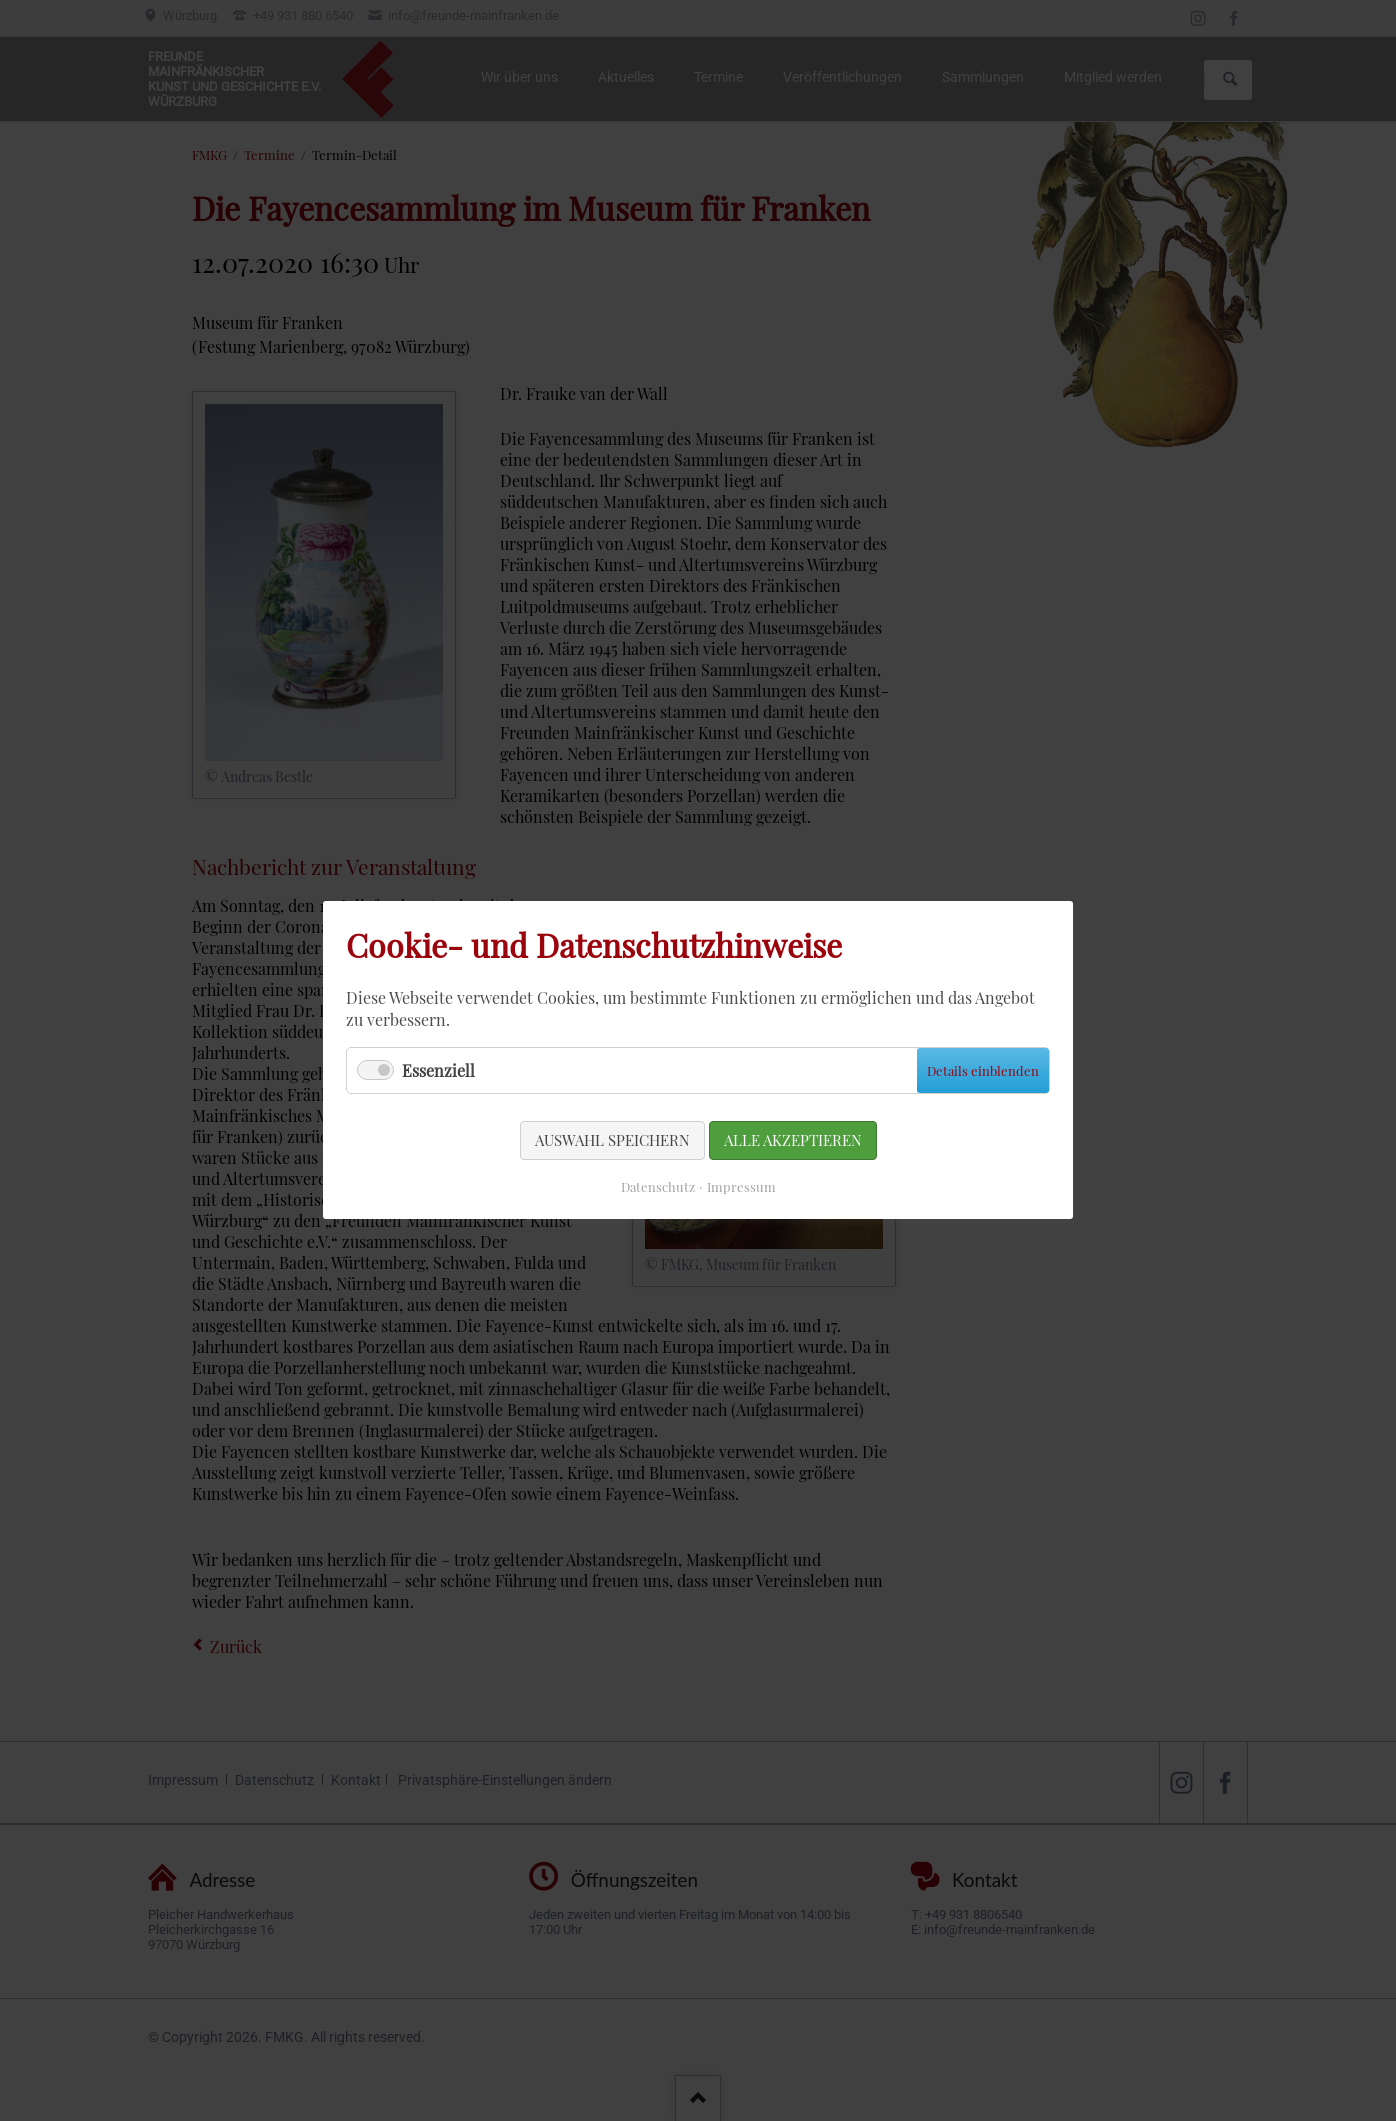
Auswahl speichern (625, 1128)
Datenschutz (663, 1168)
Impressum (734, 1168)
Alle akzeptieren (779, 1128)
